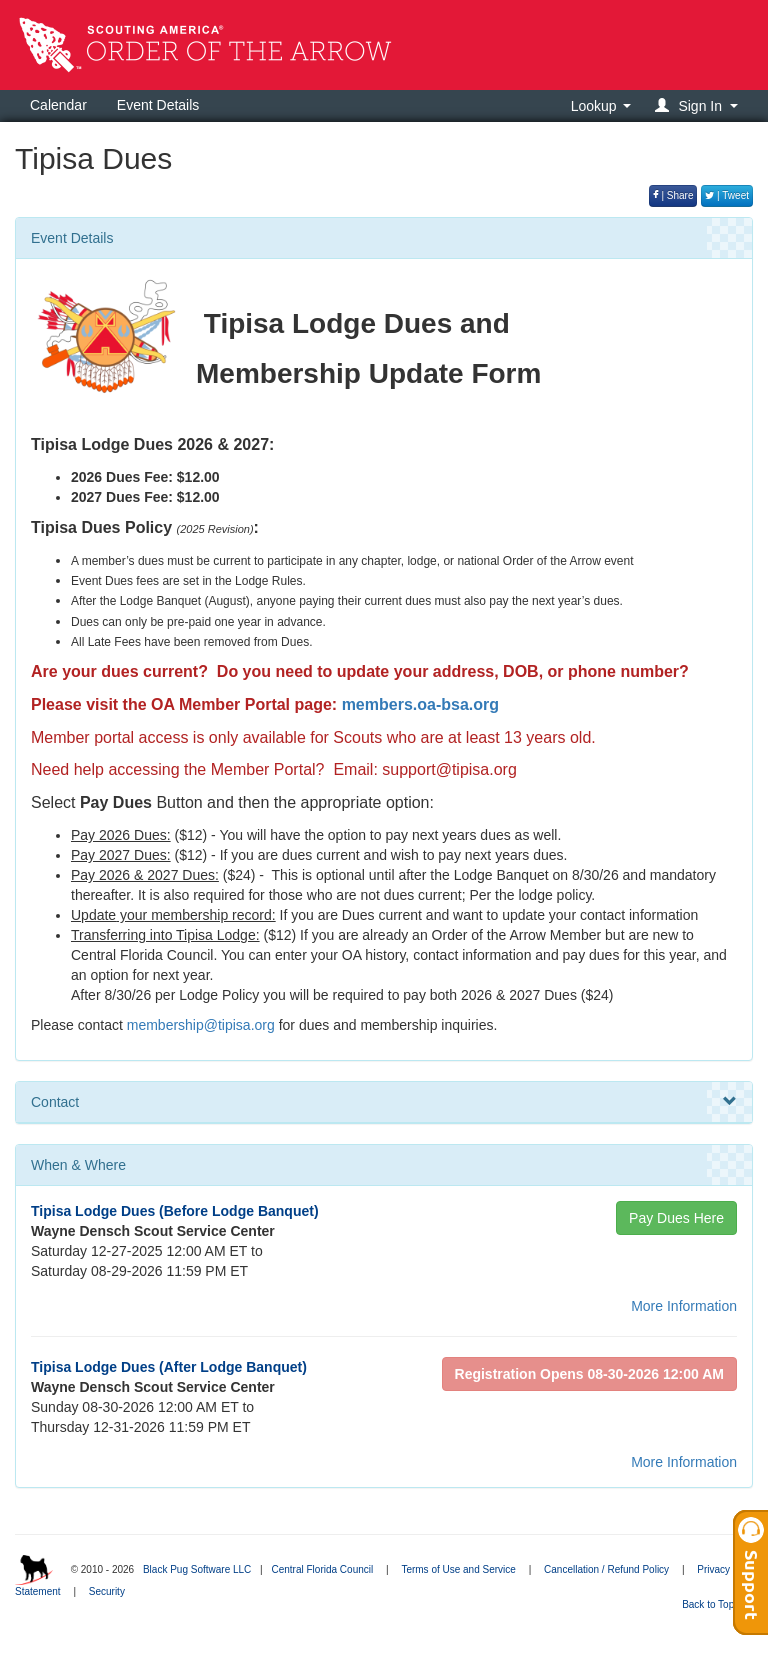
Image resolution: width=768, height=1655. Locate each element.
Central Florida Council (322, 1569)
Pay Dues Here (676, 1218)
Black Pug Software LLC (197, 1569)
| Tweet (727, 195)
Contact (384, 1102)
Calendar (58, 105)
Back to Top (714, 1604)
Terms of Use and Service (458, 1569)
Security (107, 1591)
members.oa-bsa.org (420, 704)
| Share (673, 195)
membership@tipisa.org (201, 1025)
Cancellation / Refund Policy (606, 1569)
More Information (684, 1306)
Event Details (158, 105)
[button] (699, 105)
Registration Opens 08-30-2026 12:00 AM (589, 1374)
